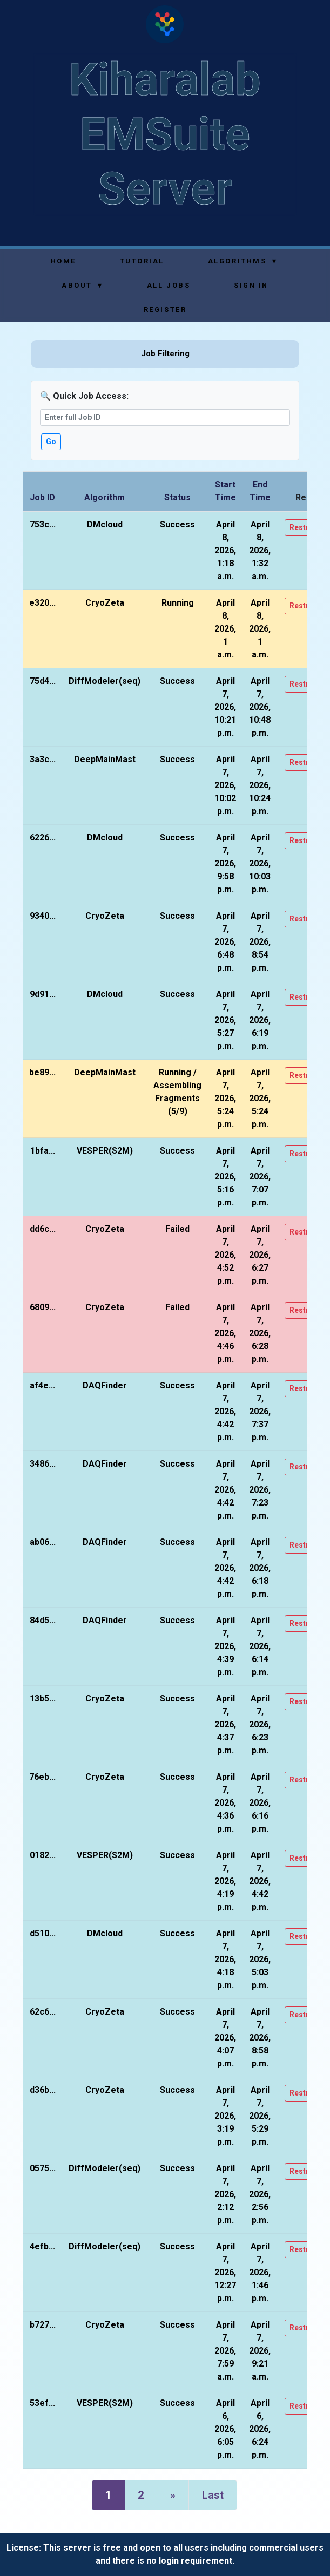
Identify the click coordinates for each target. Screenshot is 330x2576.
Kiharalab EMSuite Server (165, 134)
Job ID (42, 497)
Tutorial (142, 261)
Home (63, 261)
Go (51, 441)
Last (213, 2495)
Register (165, 310)
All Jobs (168, 285)
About (82, 285)
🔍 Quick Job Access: (84, 396)
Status (177, 497)
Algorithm (104, 497)
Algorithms (243, 261)
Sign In (251, 285)
